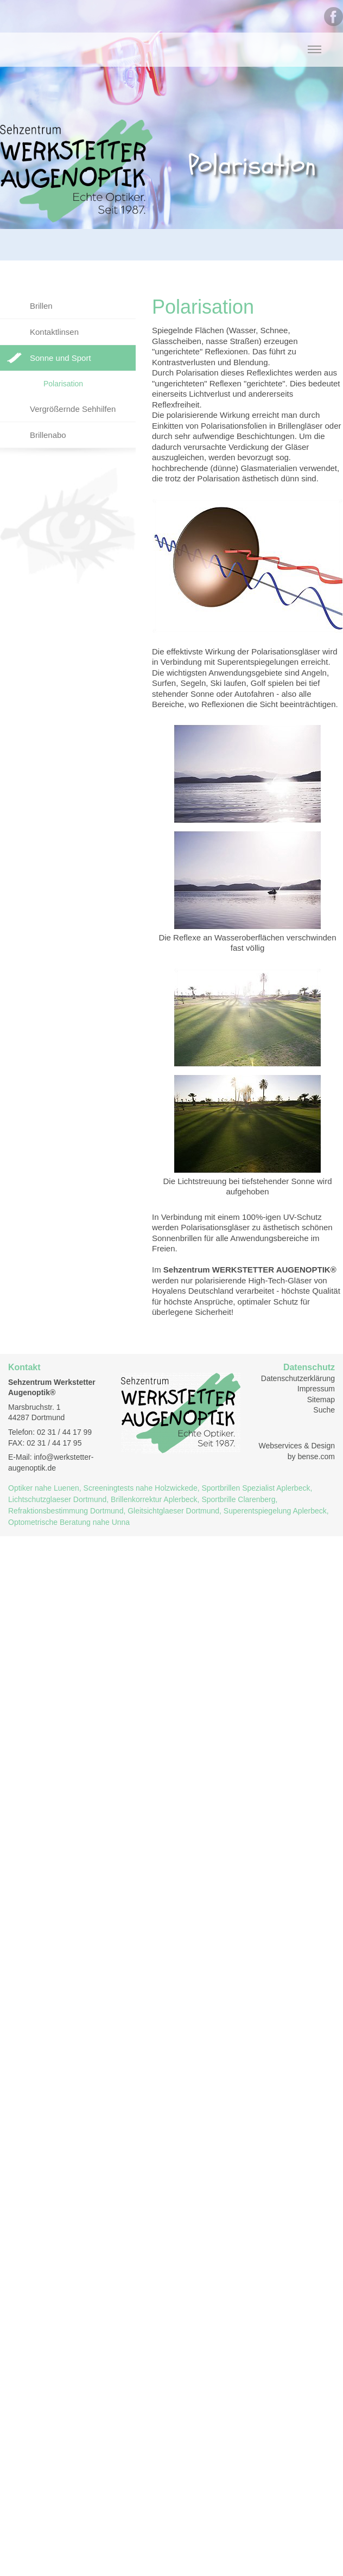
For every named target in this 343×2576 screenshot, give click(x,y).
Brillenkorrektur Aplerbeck (154, 1499)
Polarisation (63, 383)
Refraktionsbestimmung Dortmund (65, 1510)
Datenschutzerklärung (298, 1378)
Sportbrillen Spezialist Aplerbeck (255, 1488)
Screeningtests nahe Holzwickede (141, 1488)
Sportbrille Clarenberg (238, 1499)
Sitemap (321, 1399)
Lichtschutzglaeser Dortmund (57, 1499)
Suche (324, 1409)
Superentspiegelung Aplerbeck (275, 1510)
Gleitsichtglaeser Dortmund (173, 1510)
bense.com (316, 1456)
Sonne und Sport (60, 357)
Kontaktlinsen (54, 331)
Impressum (316, 1388)
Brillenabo (48, 435)
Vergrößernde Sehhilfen (73, 409)
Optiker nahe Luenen (43, 1488)
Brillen (41, 305)
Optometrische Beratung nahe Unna (69, 1522)
